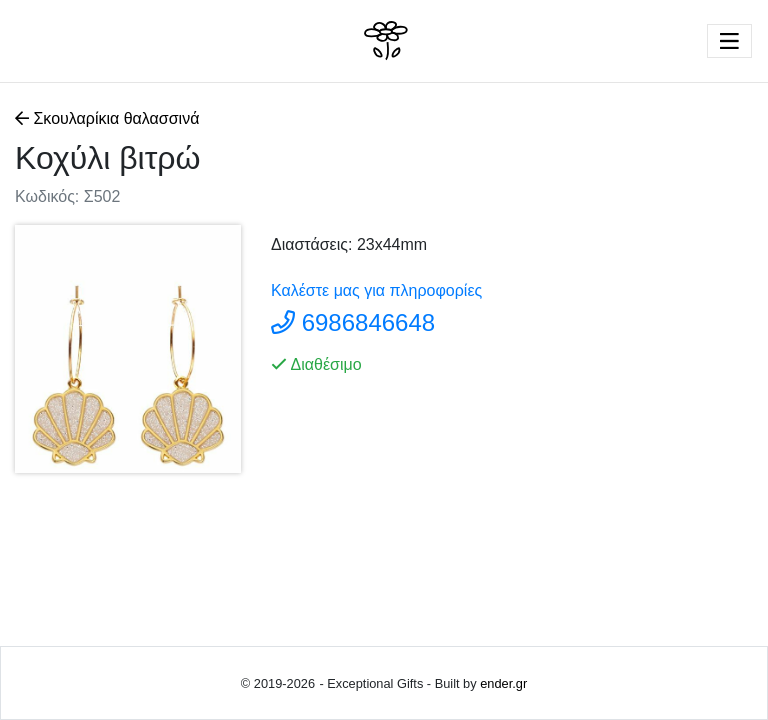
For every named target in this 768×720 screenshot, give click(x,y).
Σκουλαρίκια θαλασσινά (109, 118)
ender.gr (503, 683)
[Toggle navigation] (729, 41)
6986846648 (368, 322)
